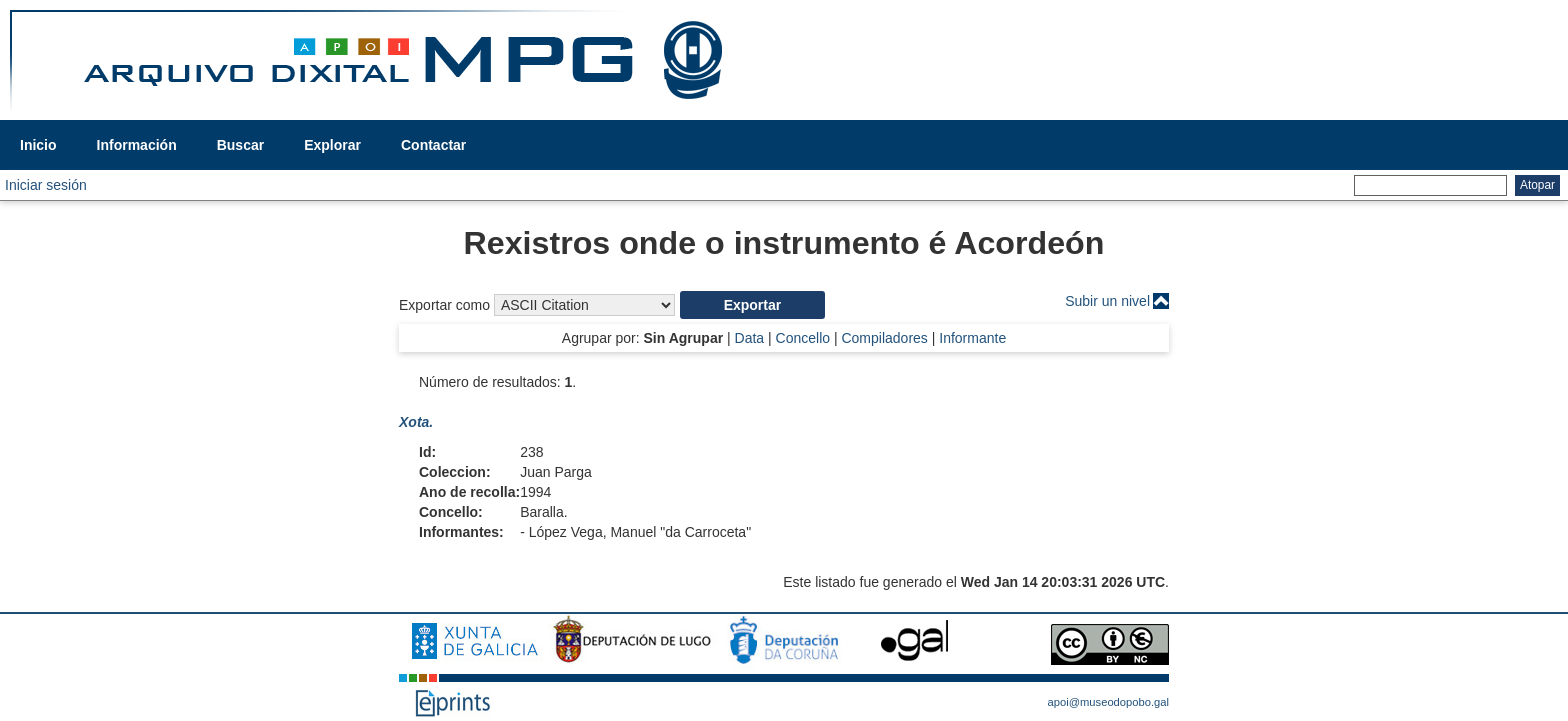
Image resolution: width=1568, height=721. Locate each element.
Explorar (332, 145)
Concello (803, 338)
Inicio (38, 145)
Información (137, 145)
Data (750, 338)
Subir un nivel (1107, 301)
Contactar (433, 145)
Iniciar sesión (46, 185)
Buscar (240, 145)
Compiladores (884, 338)
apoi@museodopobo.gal (1108, 702)
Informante (972, 338)
